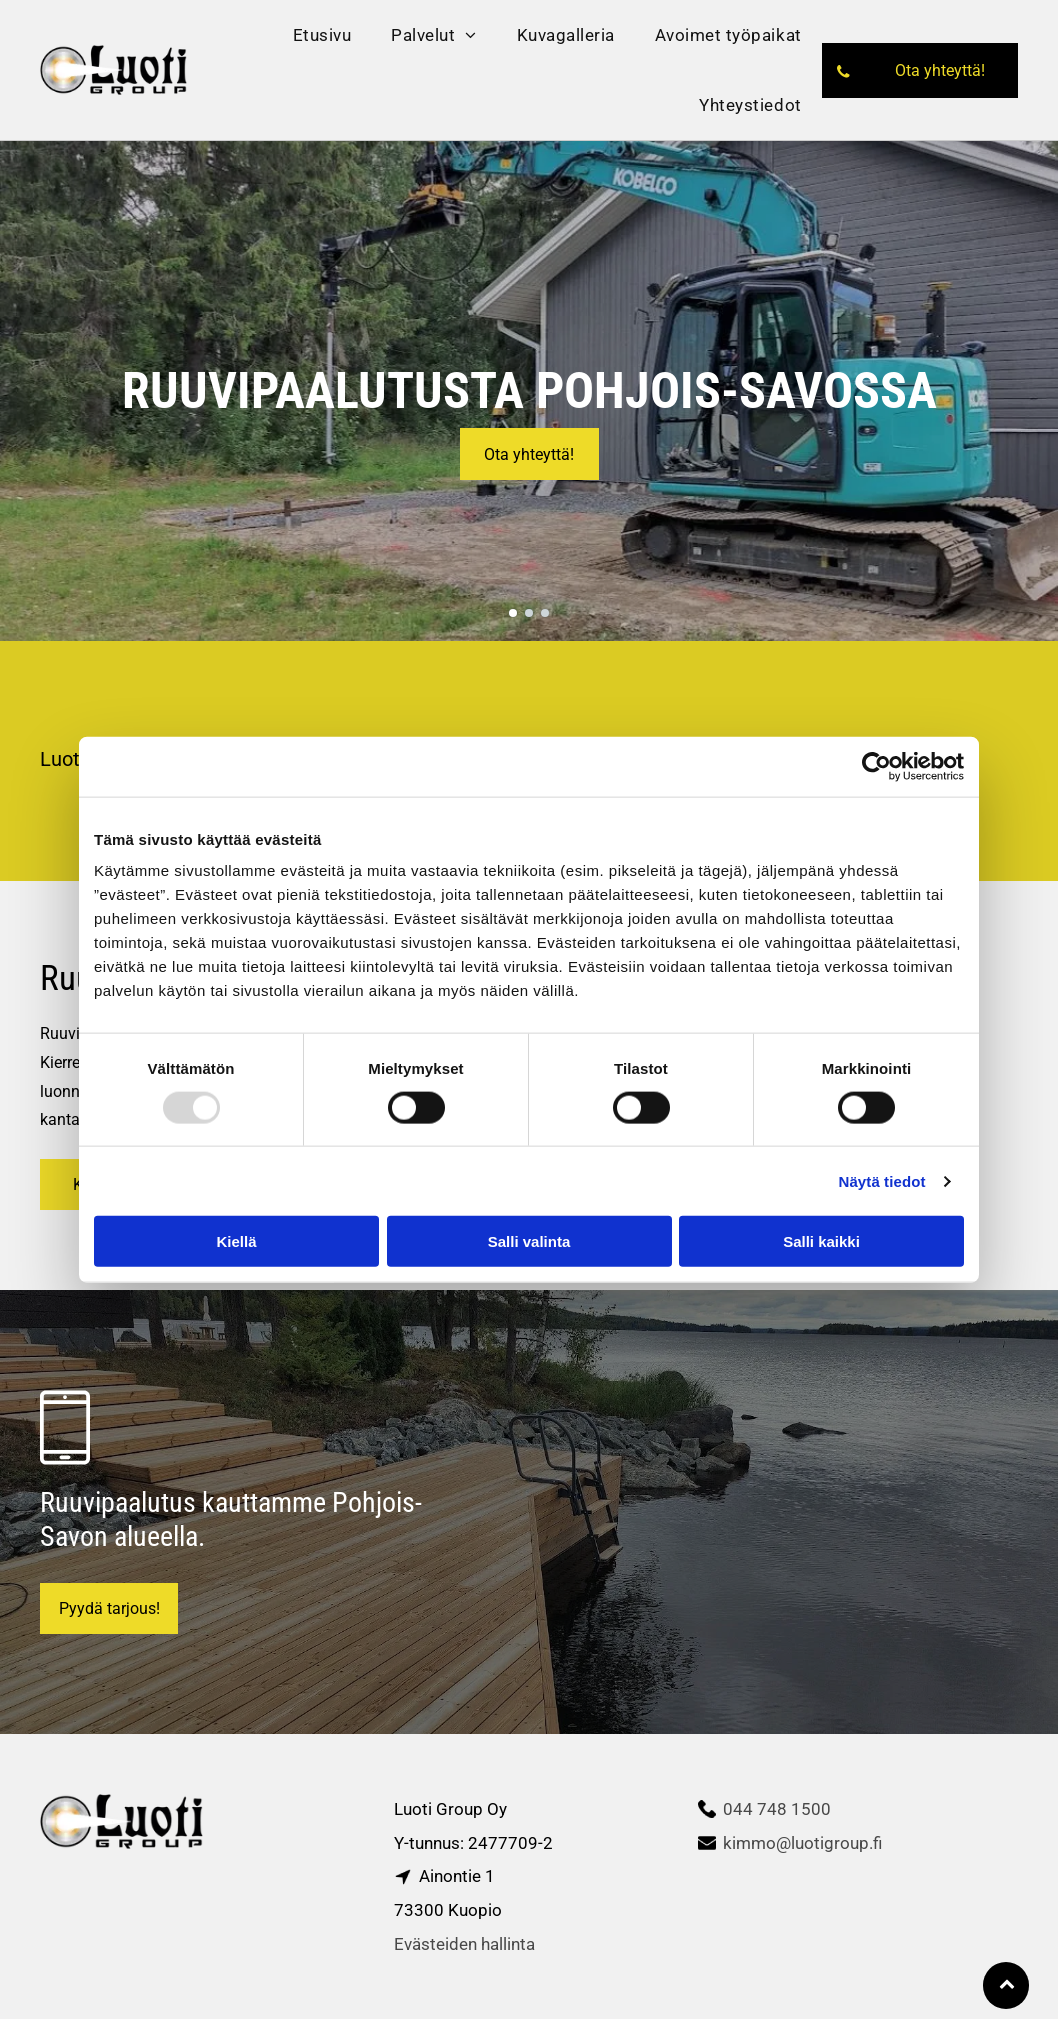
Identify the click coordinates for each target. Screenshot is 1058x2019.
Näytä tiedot (882, 1180)
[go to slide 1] (513, 613)
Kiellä (236, 1241)
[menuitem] (322, 35)
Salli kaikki (821, 1241)
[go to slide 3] (545, 613)
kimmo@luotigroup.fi (802, 1843)
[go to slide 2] (529, 613)
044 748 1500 (777, 1809)
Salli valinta (529, 1241)
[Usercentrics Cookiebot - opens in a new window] (876, 766)
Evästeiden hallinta (464, 1944)
